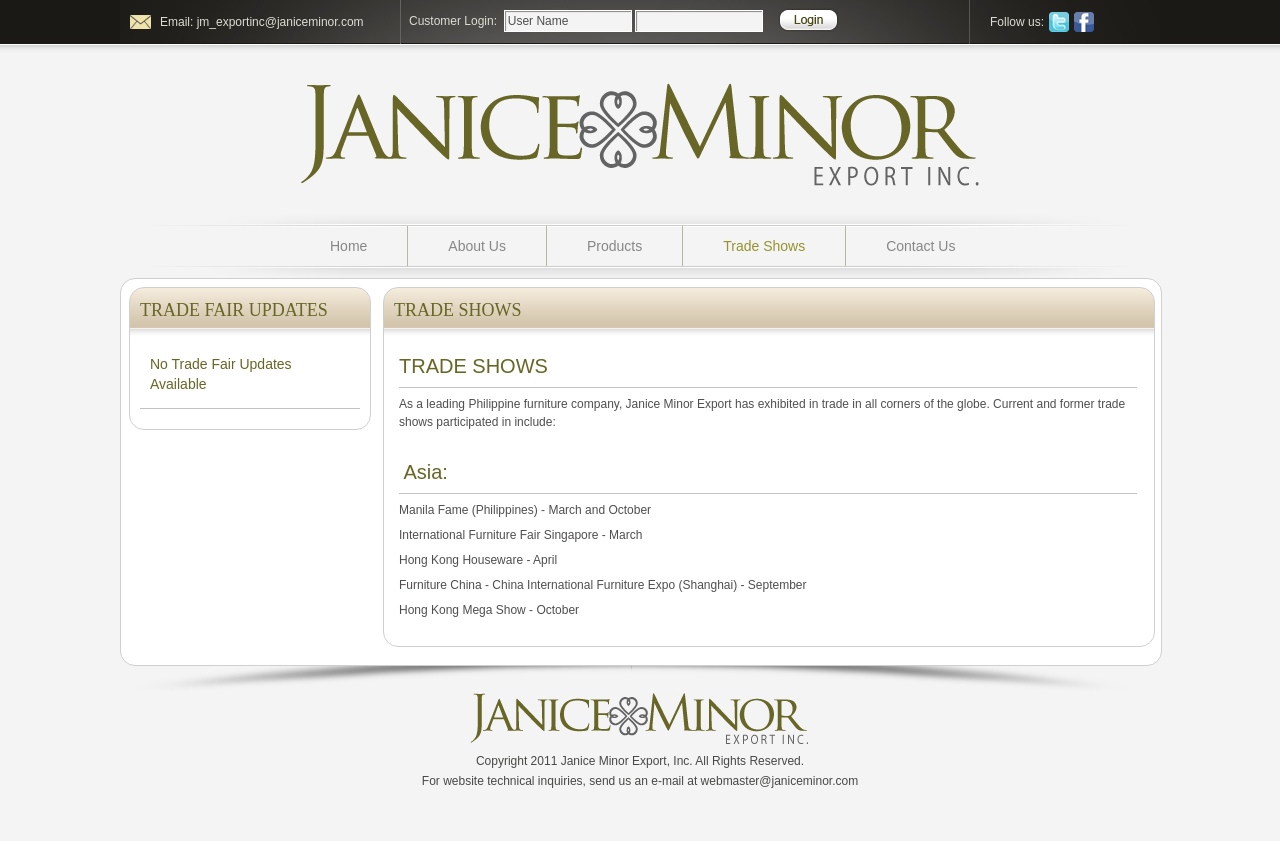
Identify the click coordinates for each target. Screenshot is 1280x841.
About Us (477, 246)
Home (348, 246)
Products (614, 246)
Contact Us (920, 246)
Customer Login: (453, 21)
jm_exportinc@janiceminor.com (280, 22)
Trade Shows (764, 246)
